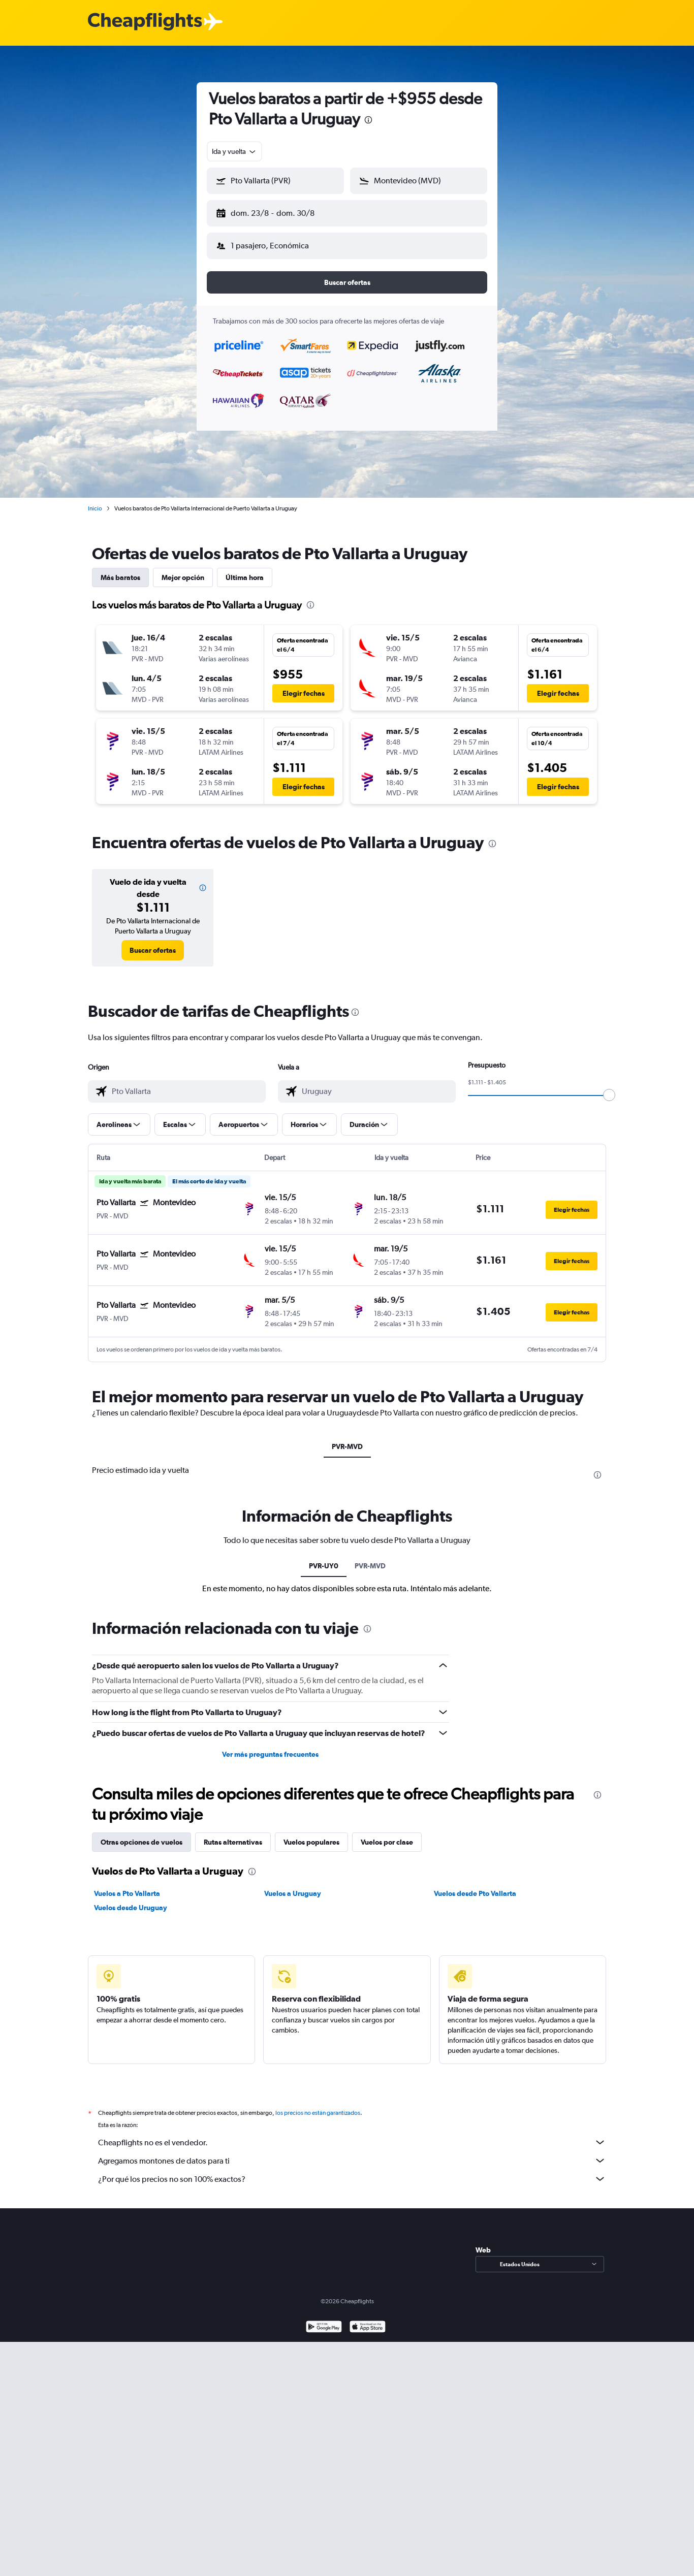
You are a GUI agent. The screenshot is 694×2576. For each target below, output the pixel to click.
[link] (152, 942)
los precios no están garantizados (317, 2104)
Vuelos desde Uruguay (130, 1899)
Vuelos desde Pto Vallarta (475, 1885)
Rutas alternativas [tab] (233, 1834)
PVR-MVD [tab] (347, 1438)
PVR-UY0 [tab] (323, 1558)
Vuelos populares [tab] (311, 1834)
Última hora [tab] (245, 569)
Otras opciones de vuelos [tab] (141, 1834)
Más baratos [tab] (120, 569)
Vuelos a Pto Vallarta (127, 1885)
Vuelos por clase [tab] (387, 1834)
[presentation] (368, 119)
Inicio (95, 500)
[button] (271, 211)
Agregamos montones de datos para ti (352, 2152)
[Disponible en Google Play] (323, 2320)
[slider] (609, 1087)
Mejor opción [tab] (183, 569)
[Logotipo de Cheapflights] (145, 22)
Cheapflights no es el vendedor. (352, 2134)
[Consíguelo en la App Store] (367, 2320)
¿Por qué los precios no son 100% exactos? (352, 2171)
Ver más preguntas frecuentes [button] (270, 1746)
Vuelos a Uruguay (292, 1885)
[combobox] (234, 151)
